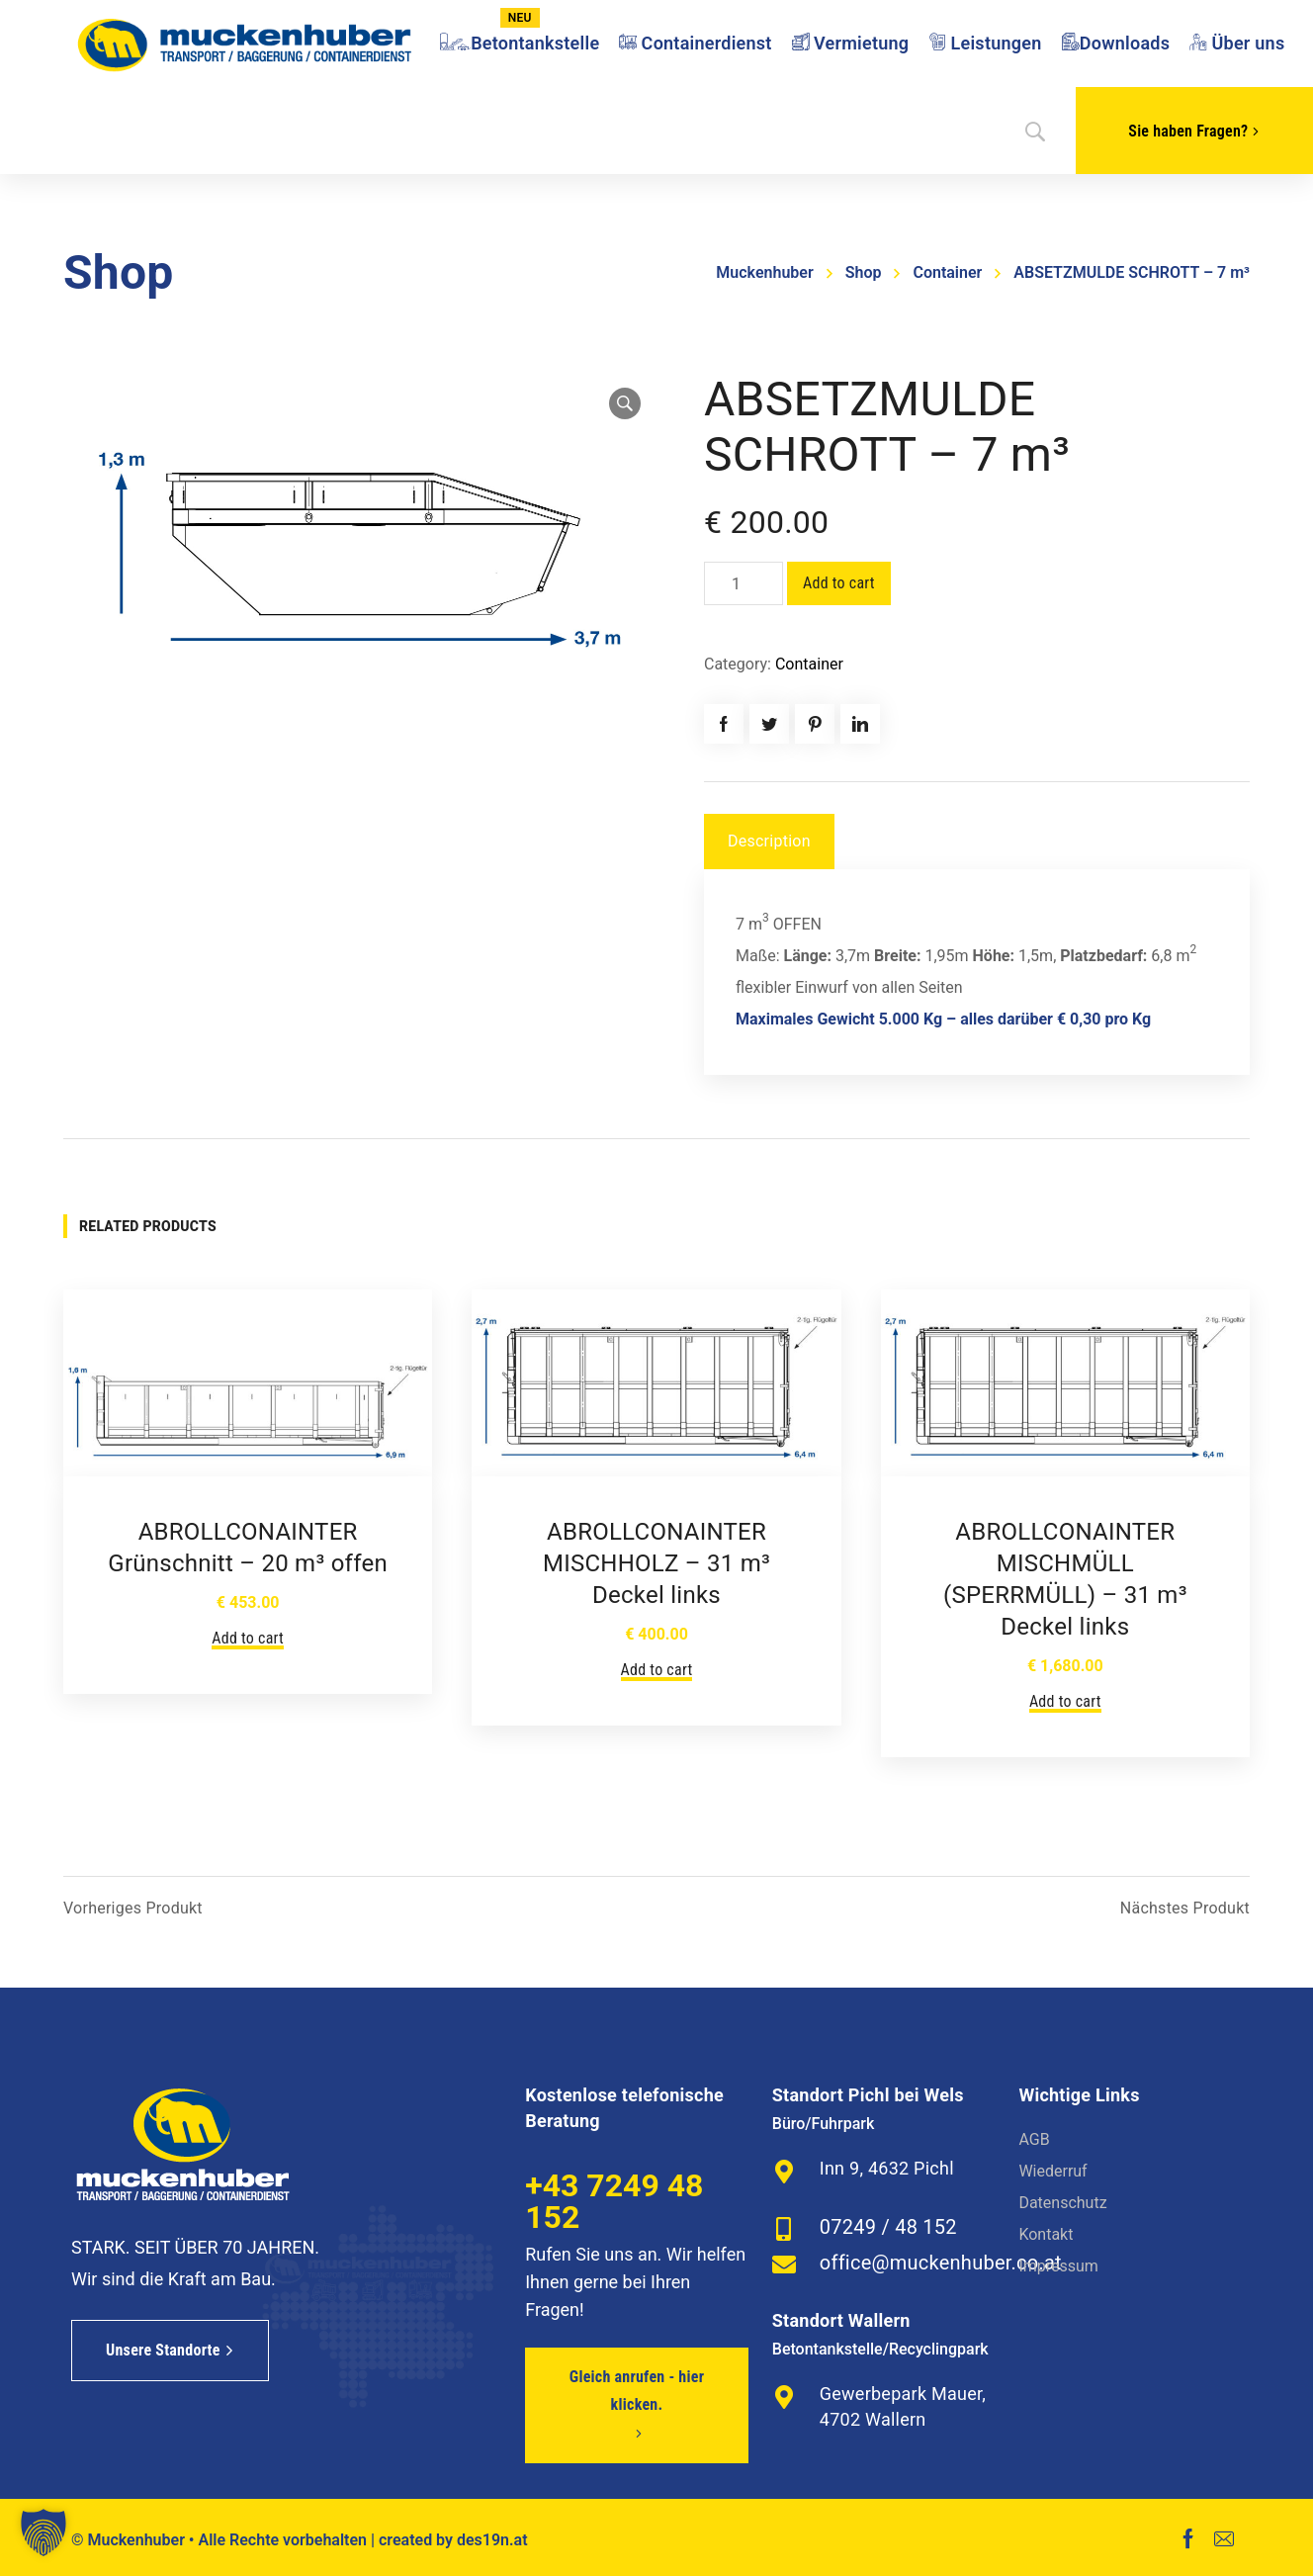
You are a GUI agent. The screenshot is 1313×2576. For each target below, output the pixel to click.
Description (769, 841)
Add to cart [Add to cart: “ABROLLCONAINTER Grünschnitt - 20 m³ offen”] (248, 1638)
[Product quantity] (743, 583)
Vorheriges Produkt (133, 1908)
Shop (863, 272)
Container (947, 272)
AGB (1033, 2139)
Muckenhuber (764, 272)
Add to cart (839, 583)
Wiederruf (1052, 2171)
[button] (43, 2532)
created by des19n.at (453, 2540)
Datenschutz (1062, 2202)
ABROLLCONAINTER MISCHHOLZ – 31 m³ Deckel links (656, 1563)
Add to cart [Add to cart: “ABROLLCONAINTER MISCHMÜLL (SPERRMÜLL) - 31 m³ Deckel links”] (1065, 1701)
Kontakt (1045, 2234)
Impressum (1058, 2266)
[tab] (769, 841)
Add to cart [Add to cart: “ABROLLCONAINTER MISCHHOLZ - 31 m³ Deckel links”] (657, 1669)
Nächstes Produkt (1185, 1908)
